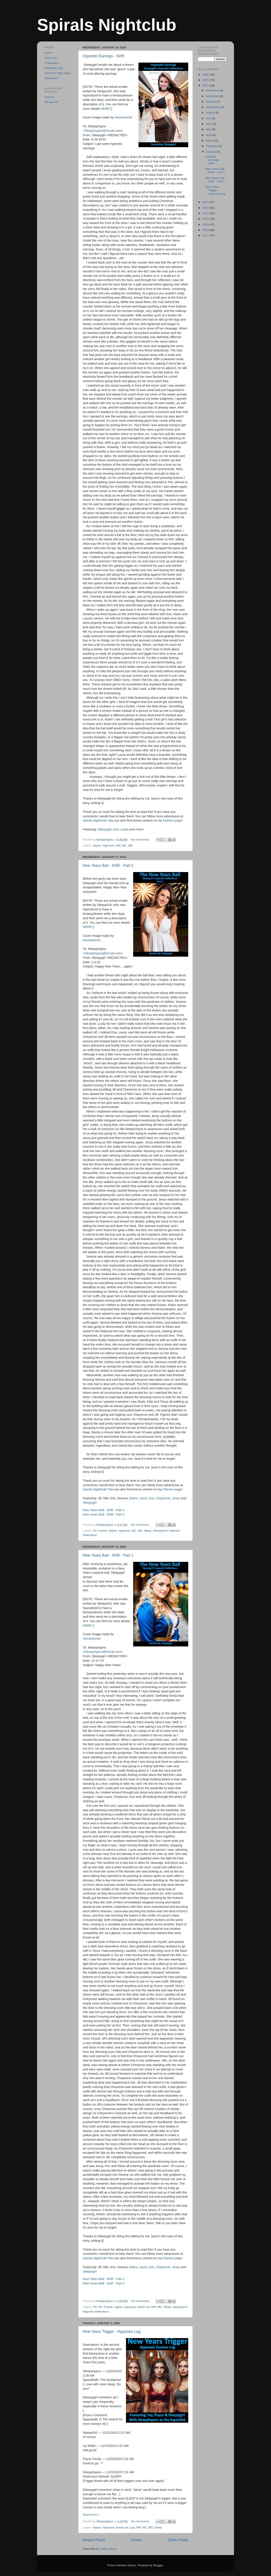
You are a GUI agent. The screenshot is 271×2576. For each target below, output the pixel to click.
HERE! (105, 108)
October (211, 101)
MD (130, 845)
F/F (95, 2307)
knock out (143, 2307)
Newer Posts (94, 2540)
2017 (206, 235)
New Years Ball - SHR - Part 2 (108, 865)
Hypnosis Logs (53, 68)
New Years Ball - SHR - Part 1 (103, 1510)
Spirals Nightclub (106, 24)
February (212, 146)
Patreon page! (173, 820)
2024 (206, 85)
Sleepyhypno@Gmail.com (103, 130)
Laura (124, 829)
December (213, 90)
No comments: (140, 839)
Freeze (102, 1530)
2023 (206, 202)
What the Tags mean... (58, 73)
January (211, 151)
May (209, 129)
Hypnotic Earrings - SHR (103, 56)
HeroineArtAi (123, 117)
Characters (51, 62)
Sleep (147, 1530)
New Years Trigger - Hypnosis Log (111, 2331)
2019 (206, 224)
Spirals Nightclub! (95, 820)
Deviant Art (51, 102)
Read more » (91, 2514)
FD (95, 1530)
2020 (206, 218)
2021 (206, 213)
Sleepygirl (105, 829)
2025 (206, 80)
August (211, 112)
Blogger (158, 2565)
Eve (116, 829)
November (213, 96)
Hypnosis (109, 845)
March (210, 140)
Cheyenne (163, 1498)
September (213, 107)
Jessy (176, 1498)
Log (132, 2527)
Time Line (50, 57)
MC (124, 845)
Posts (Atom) (108, 2548)
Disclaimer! (51, 78)
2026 (206, 74)
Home (136, 2540)
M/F (118, 845)
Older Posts (177, 2540)
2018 (206, 230)
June (209, 123)
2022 (206, 207)
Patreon (49, 97)
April (209, 135)
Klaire (140, 829)
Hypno (97, 845)
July (209, 118)
